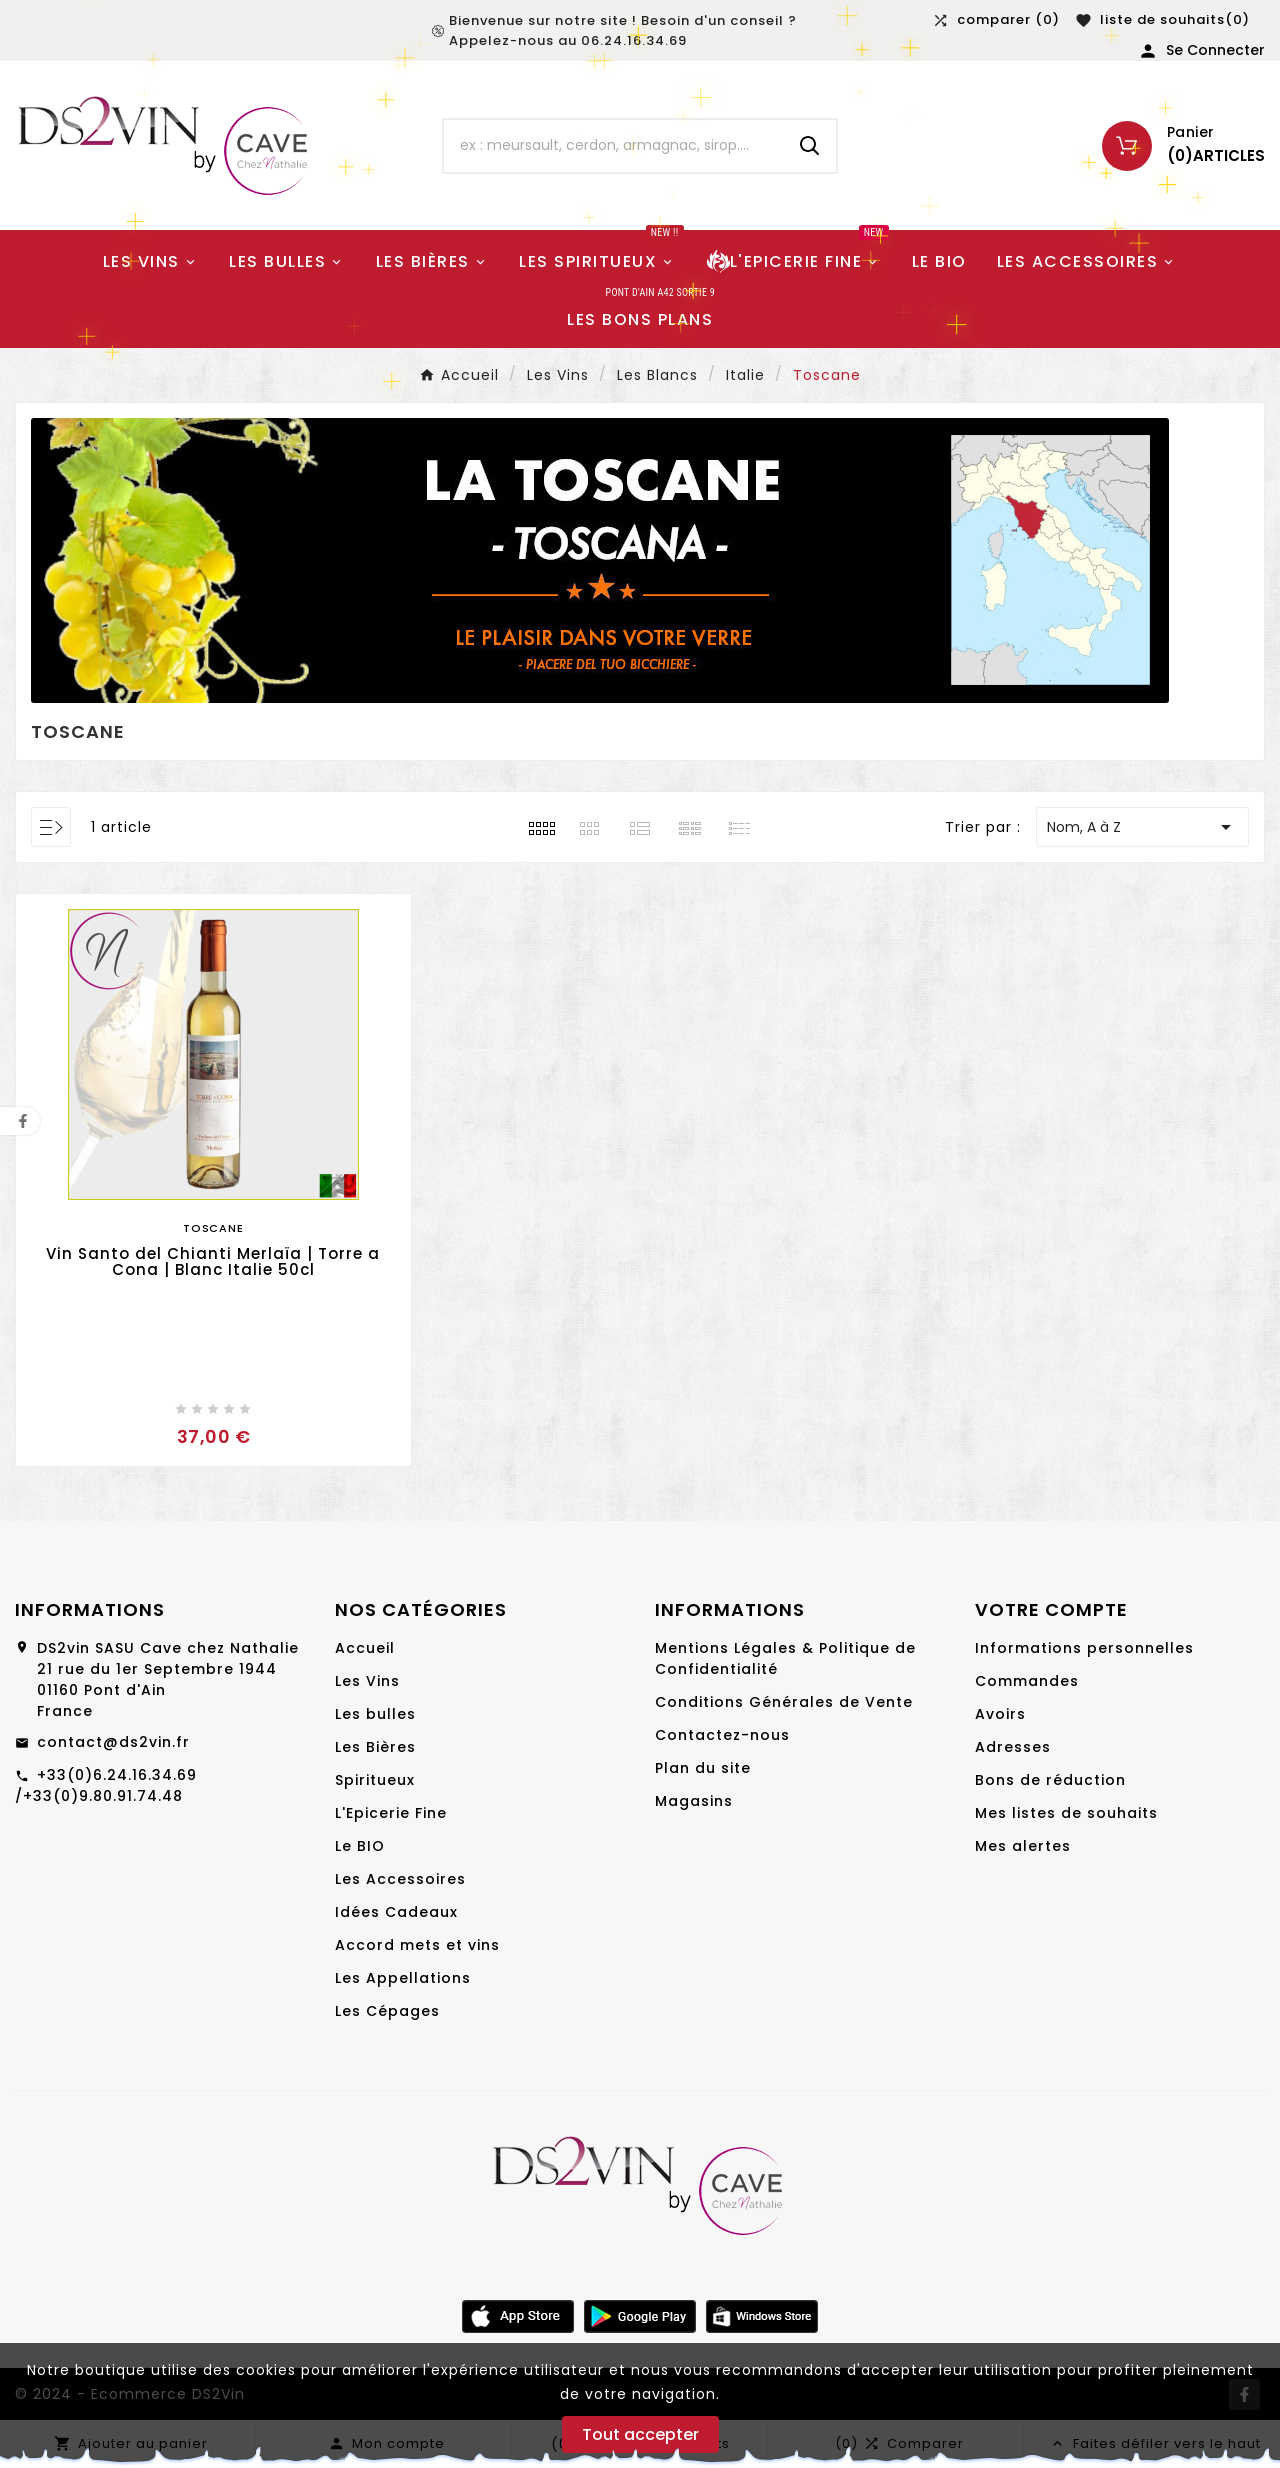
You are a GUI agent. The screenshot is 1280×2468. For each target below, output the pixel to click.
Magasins (694, 1801)
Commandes (1027, 1681)
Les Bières (375, 1747)
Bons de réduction (1050, 1780)
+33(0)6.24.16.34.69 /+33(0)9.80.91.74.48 (106, 1785)
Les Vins (367, 1681)
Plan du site (703, 1768)
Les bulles (375, 1714)
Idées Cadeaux (396, 1912)
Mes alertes (1023, 1846)
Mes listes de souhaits (1066, 1813)
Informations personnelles (1084, 1648)
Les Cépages (387, 2011)
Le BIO (360, 1846)
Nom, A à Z (1142, 827)
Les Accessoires (400, 1879)
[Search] (810, 146)
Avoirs (1000, 1714)
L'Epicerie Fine (391, 1813)
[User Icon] (1201, 51)
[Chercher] (614, 146)
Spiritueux (375, 1780)
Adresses (1013, 1747)
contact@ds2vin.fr (113, 1742)
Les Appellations (403, 1978)
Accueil (365, 1648)
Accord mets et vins (417, 1945)
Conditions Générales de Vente (784, 1702)
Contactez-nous (722, 1735)
